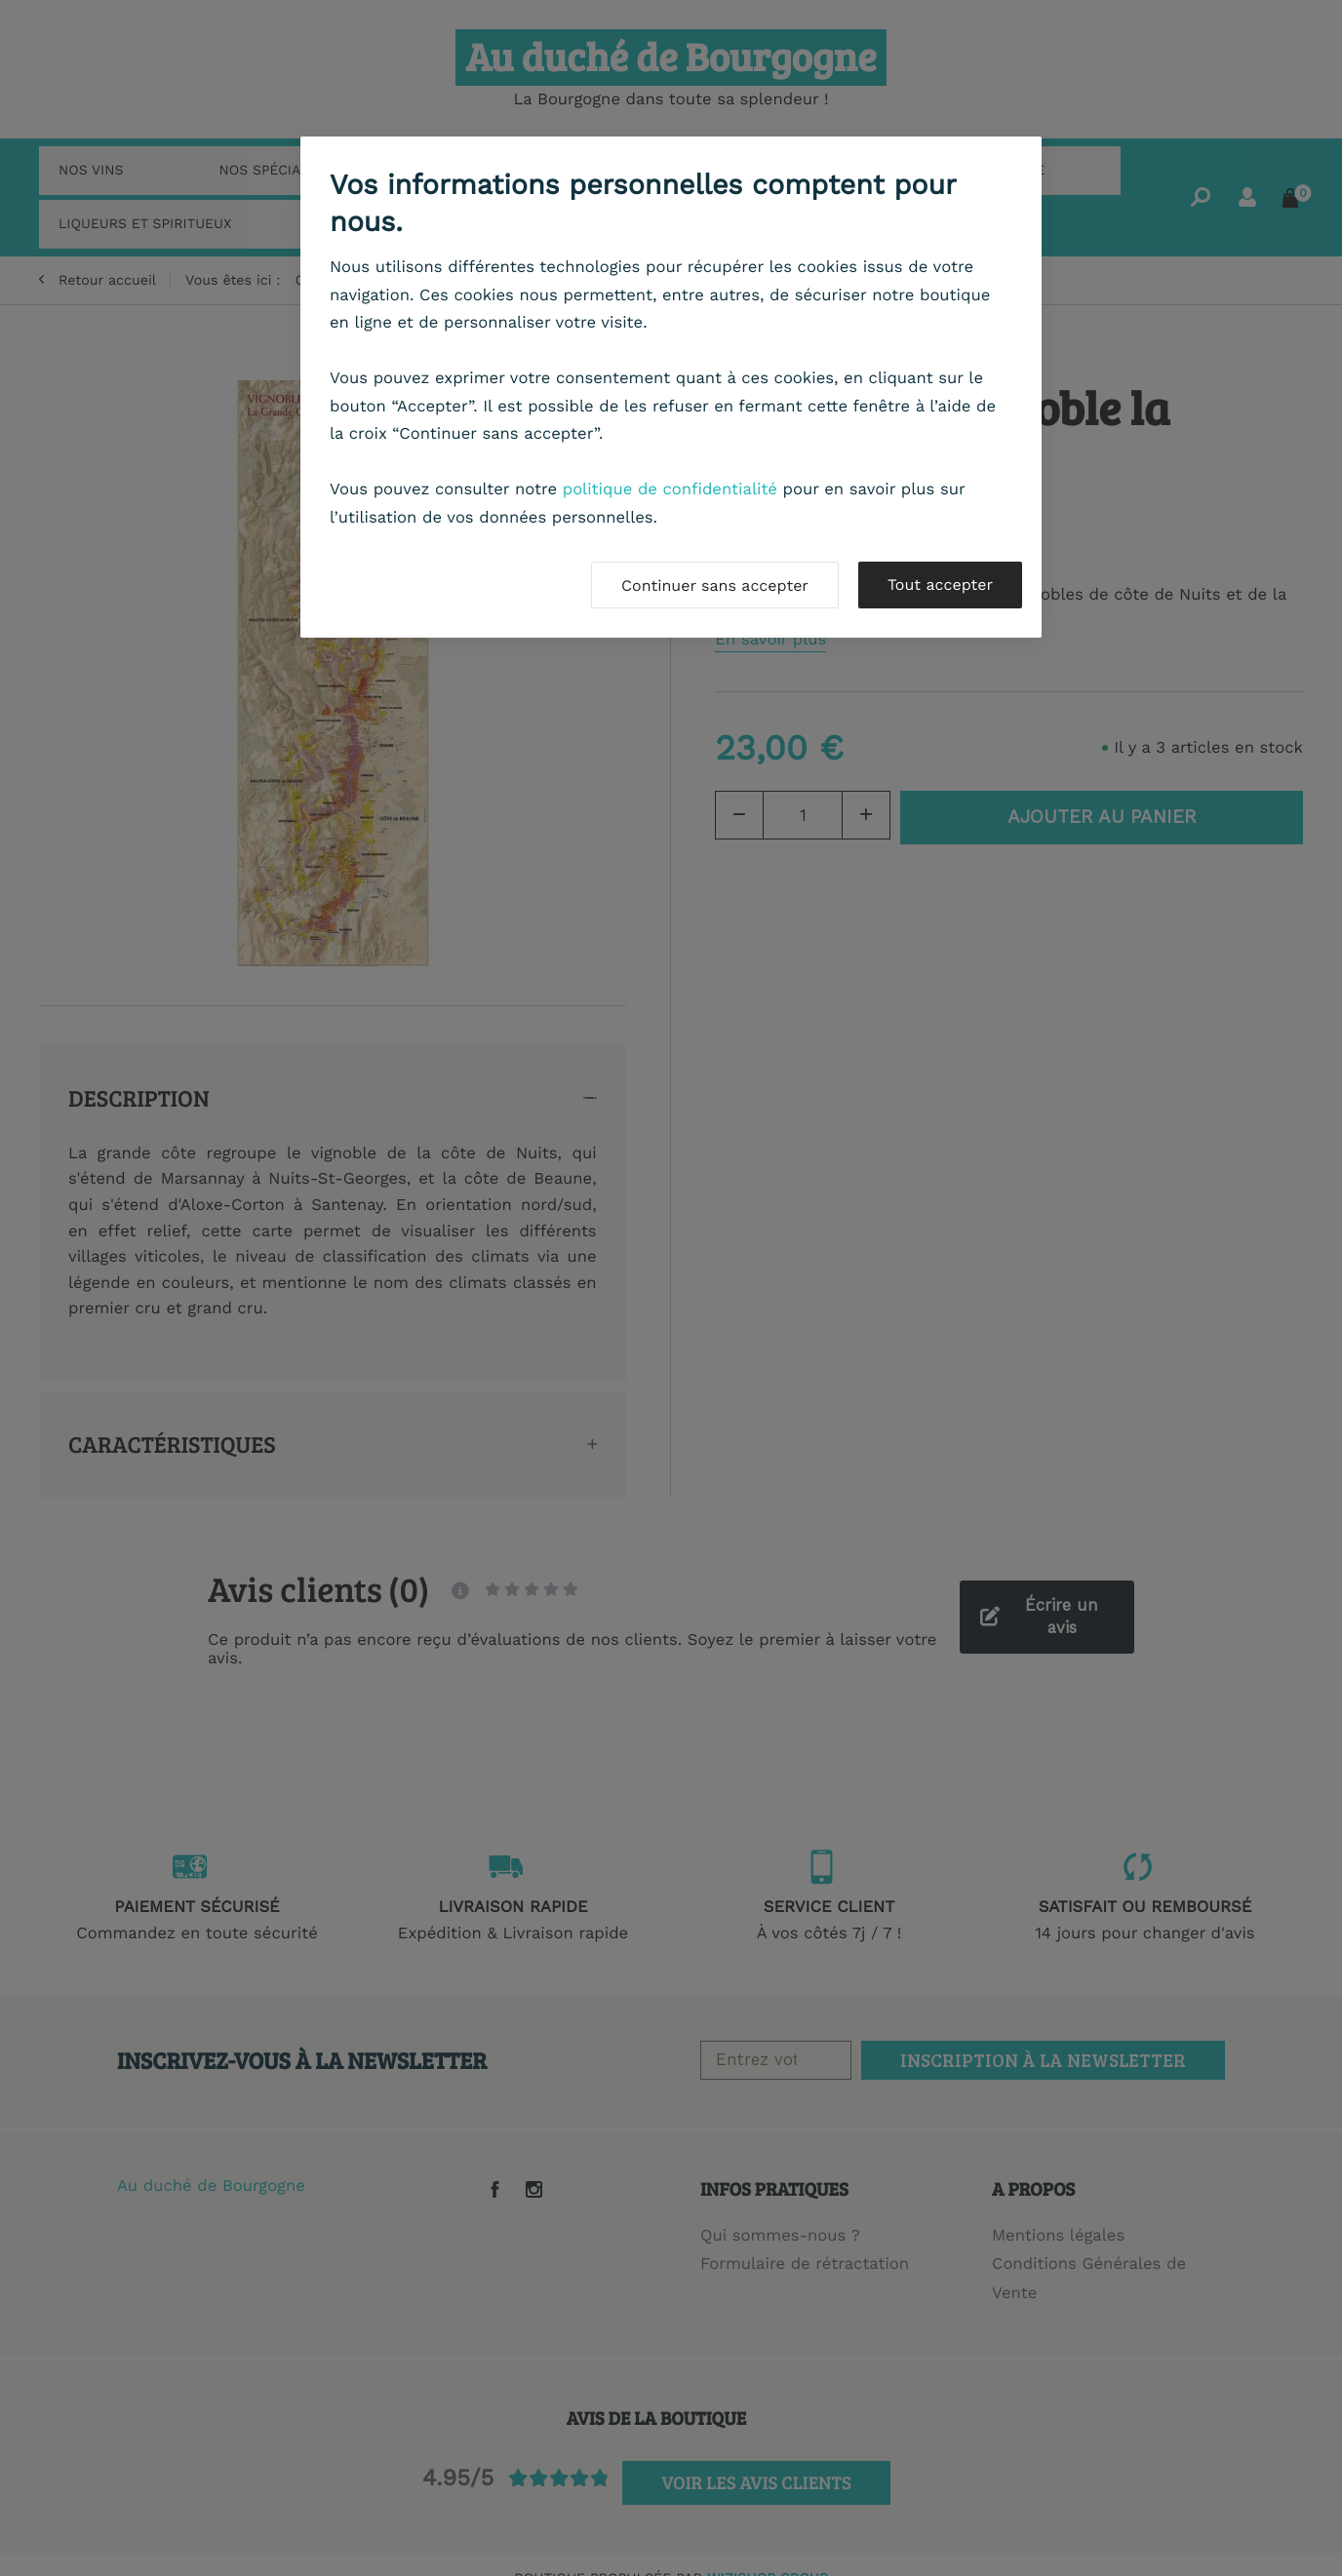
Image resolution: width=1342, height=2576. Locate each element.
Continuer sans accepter (715, 585)
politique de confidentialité (670, 490)
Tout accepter (940, 584)
